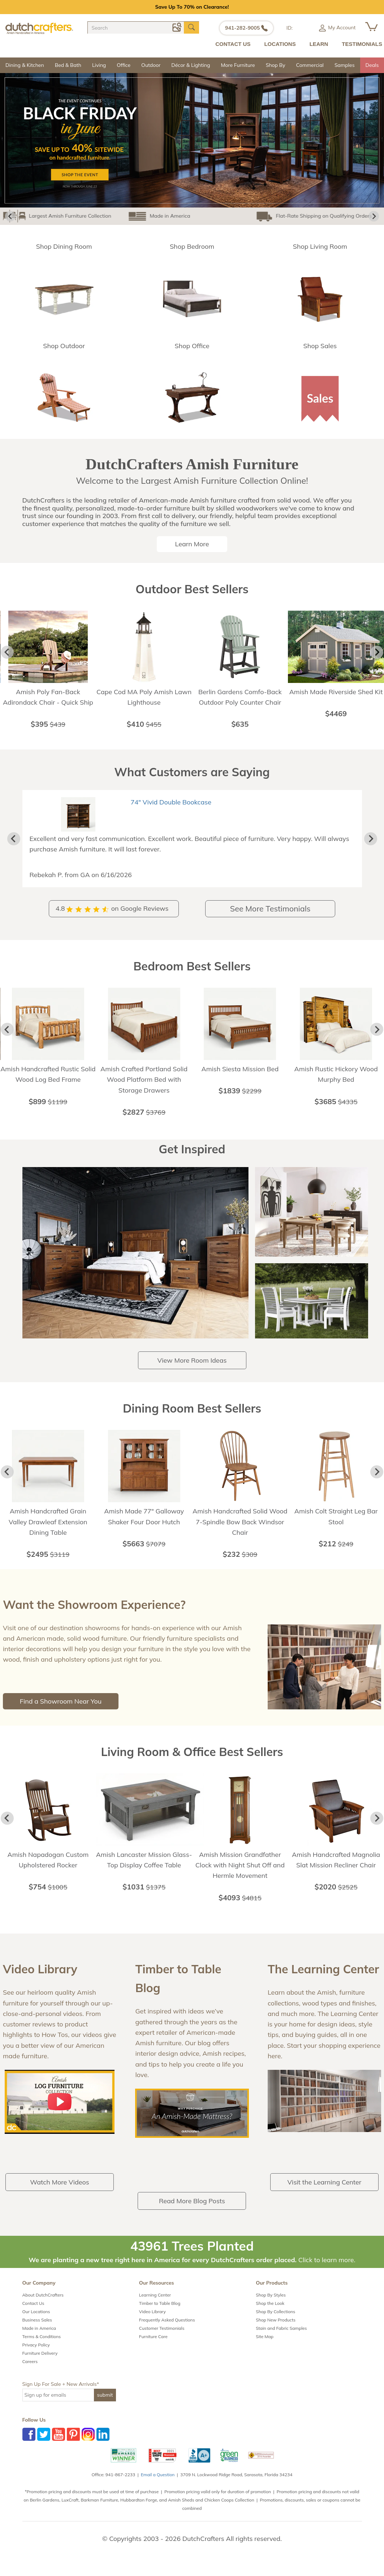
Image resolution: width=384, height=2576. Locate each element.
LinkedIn (102, 2444)
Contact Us (33, 2313)
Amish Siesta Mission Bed (240, 1079)
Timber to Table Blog (159, 2313)
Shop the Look (270, 2313)
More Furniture (238, 65)
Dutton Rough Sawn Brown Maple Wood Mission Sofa (207, 812)
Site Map (264, 2347)
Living (99, 65)
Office (123, 65)
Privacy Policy (36, 2355)
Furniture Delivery (40, 2363)
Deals (372, 65)
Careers (30, 2372)
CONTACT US (232, 44)
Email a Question (158, 2485)
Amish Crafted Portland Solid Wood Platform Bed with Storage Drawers (143, 1090)
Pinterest (73, 2444)
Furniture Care (153, 2347)
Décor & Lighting (190, 65)
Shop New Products (275, 2330)
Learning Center (155, 2305)
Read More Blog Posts (192, 2211)
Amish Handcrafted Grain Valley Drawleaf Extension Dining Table (48, 1532)
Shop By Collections (275, 2322)
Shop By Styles (271, 2305)
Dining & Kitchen (24, 65)
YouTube (58, 2444)
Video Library (152, 2322)
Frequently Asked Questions (167, 2330)
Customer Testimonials (162, 2338)
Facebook (28, 2444)
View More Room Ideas (192, 1371)
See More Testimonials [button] (270, 919)
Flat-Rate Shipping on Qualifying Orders (243, 216)
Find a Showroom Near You (61, 1712)
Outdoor (150, 65)
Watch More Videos (59, 2192)
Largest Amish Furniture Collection (55, 216)
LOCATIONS (279, 44)
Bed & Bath (68, 65)
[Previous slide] (13, 843)
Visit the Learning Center (325, 2192)
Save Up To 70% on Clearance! (192, 7)
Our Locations (36, 2322)
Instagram (88, 2444)
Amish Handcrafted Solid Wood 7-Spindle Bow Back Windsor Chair (240, 1532)
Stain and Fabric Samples (281, 2338)
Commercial (310, 65)
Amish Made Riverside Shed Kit (336, 692)
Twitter (43, 2444)
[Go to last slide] (10, 216)
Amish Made (324, 216)
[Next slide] (373, 216)
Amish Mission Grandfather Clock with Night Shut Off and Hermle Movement (240, 1876)
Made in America (150, 216)
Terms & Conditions (41, 2347)
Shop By (275, 65)
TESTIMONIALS (362, 44)
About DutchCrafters (43, 2305)
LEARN (319, 44)
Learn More (192, 544)
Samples (345, 65)
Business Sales (37, 2330)
